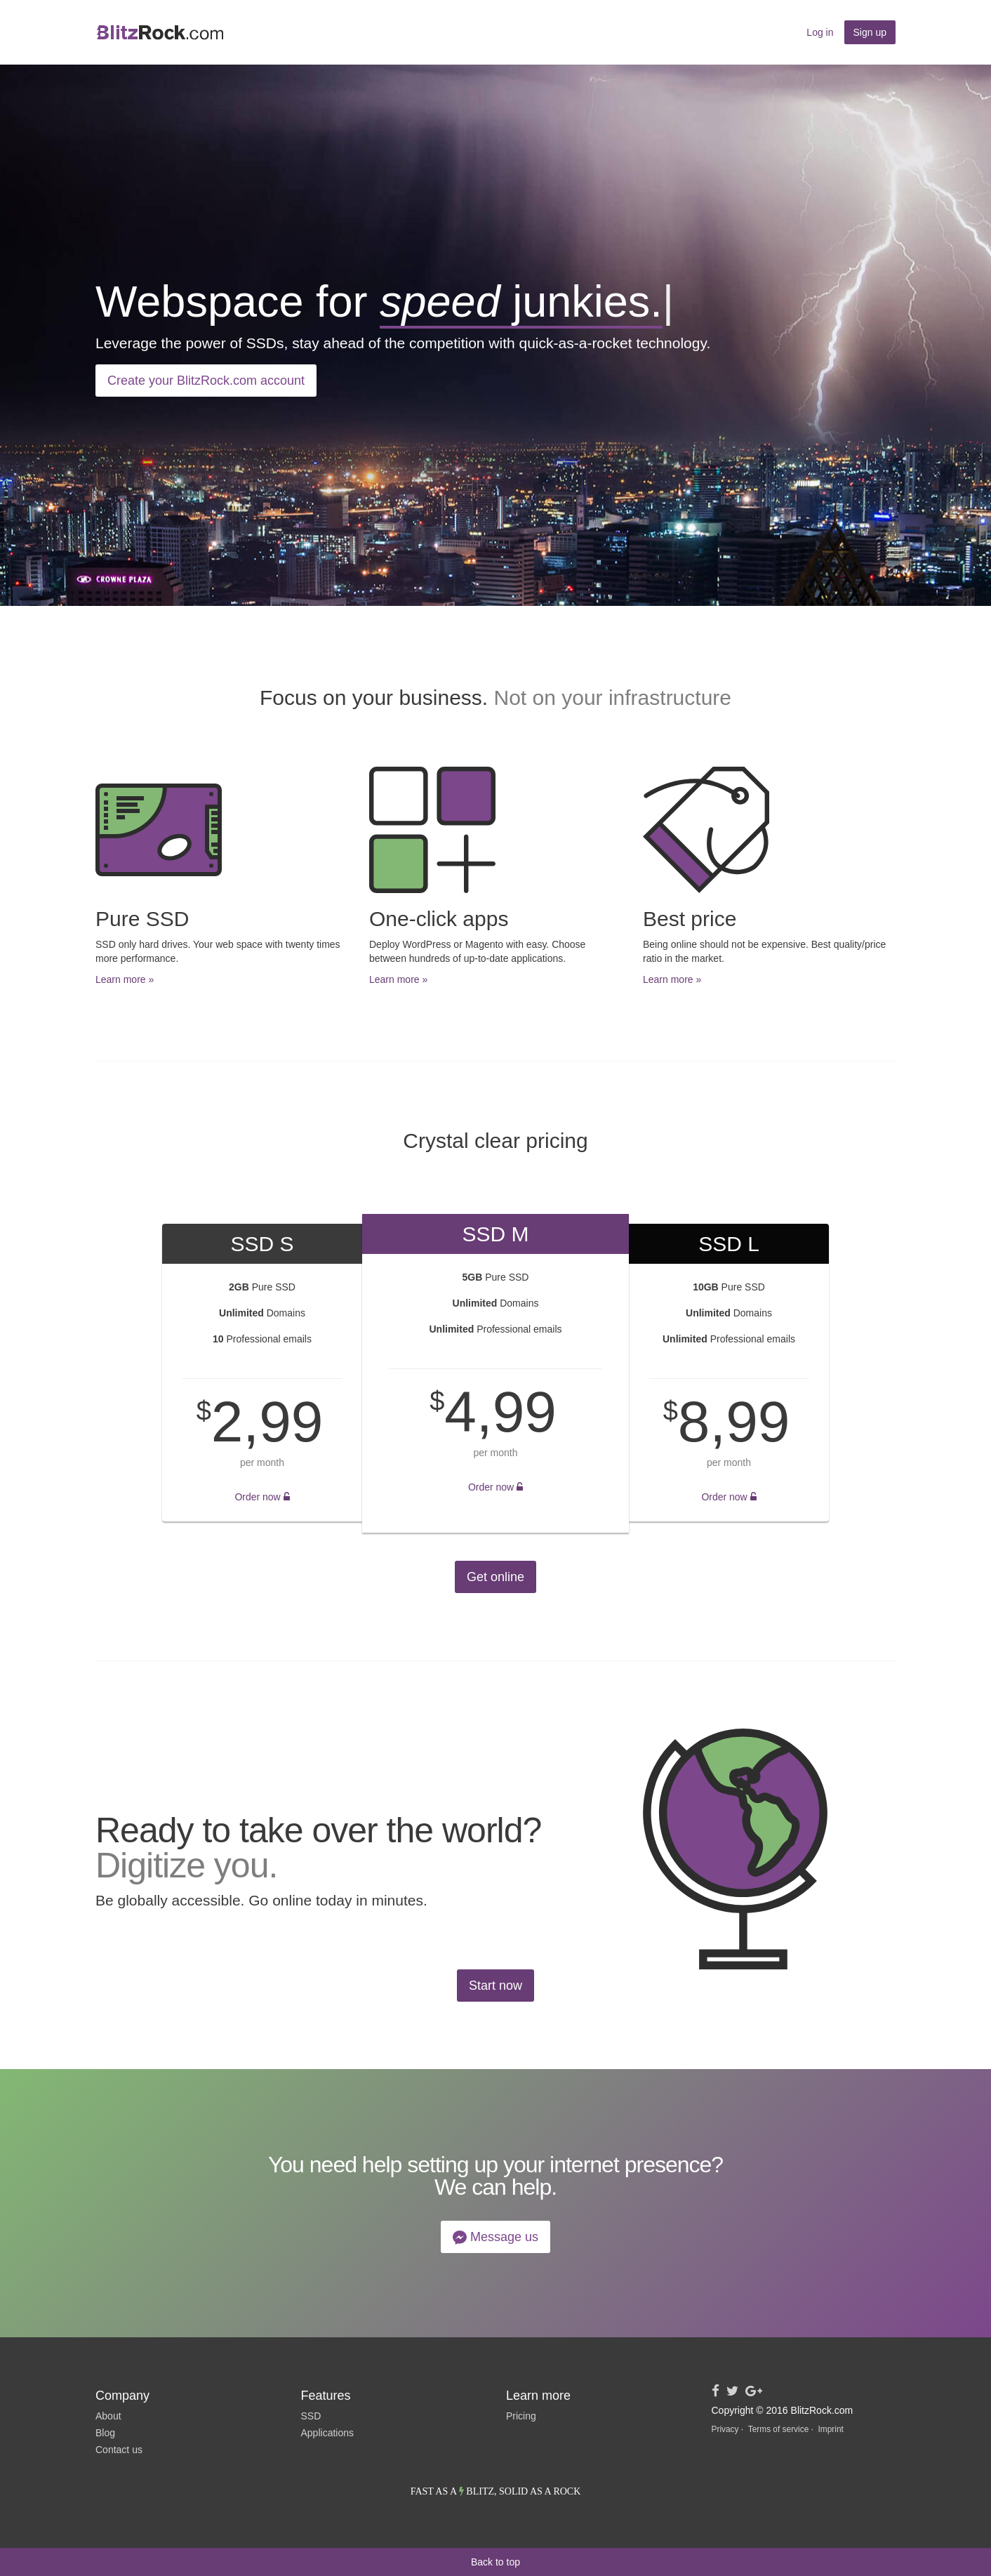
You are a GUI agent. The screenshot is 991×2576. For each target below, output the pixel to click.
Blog (105, 2432)
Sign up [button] (869, 32)
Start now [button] (495, 1986)
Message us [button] (495, 2237)
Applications (327, 2432)
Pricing (521, 2416)
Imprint (830, 2429)
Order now (261, 1496)
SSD (311, 2416)
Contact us (118, 2449)
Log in (819, 32)
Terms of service (778, 2429)
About (108, 2416)
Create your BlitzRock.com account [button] (206, 381)
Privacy (725, 2429)
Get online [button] (495, 1577)
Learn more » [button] (124, 979)
